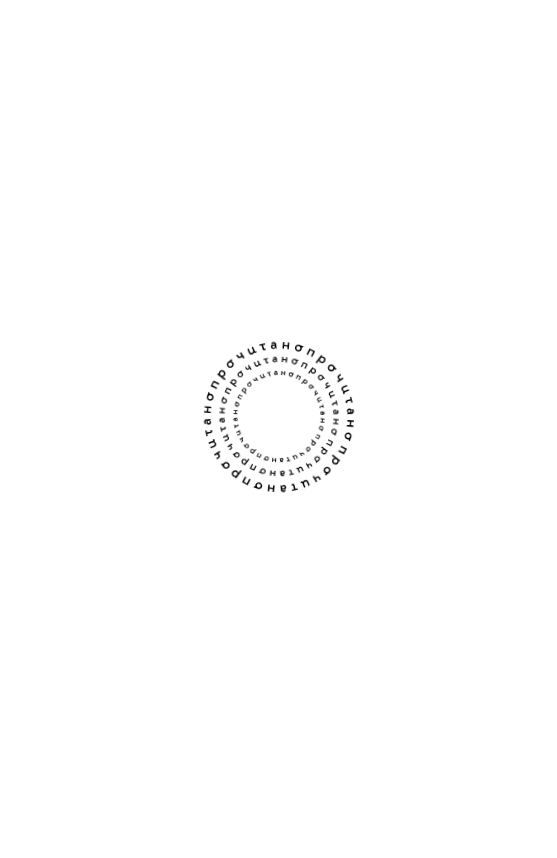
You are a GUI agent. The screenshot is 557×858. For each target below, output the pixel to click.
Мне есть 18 (279, 717)
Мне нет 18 (278, 790)
